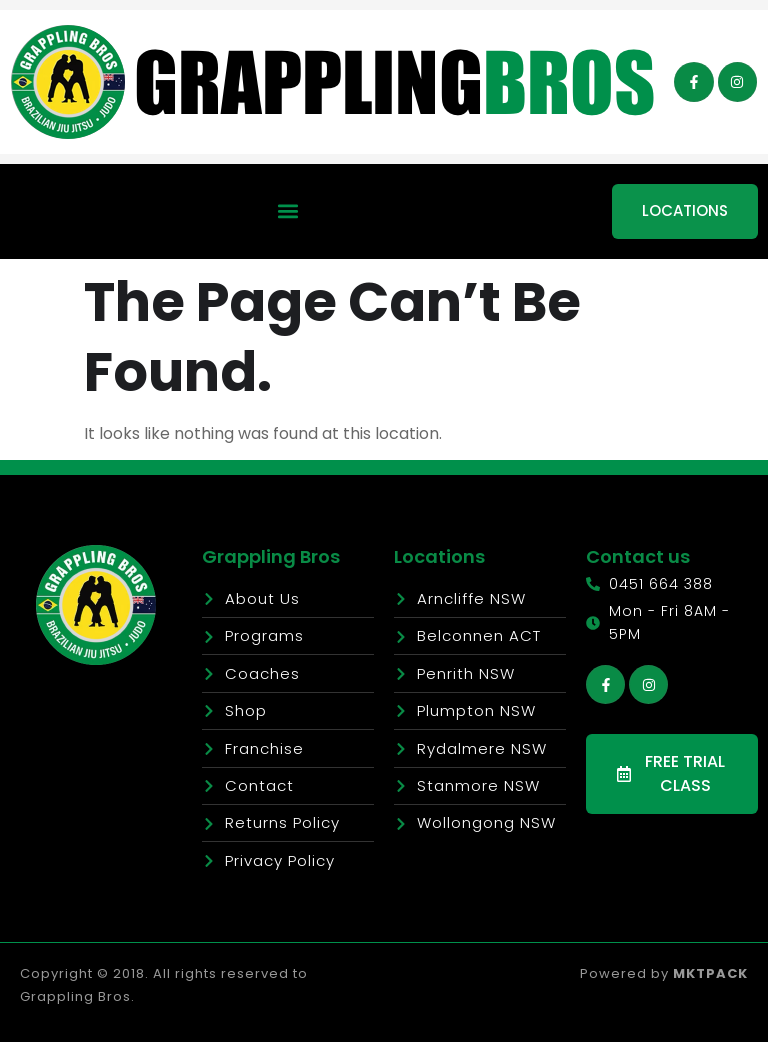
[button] (288, 211)
